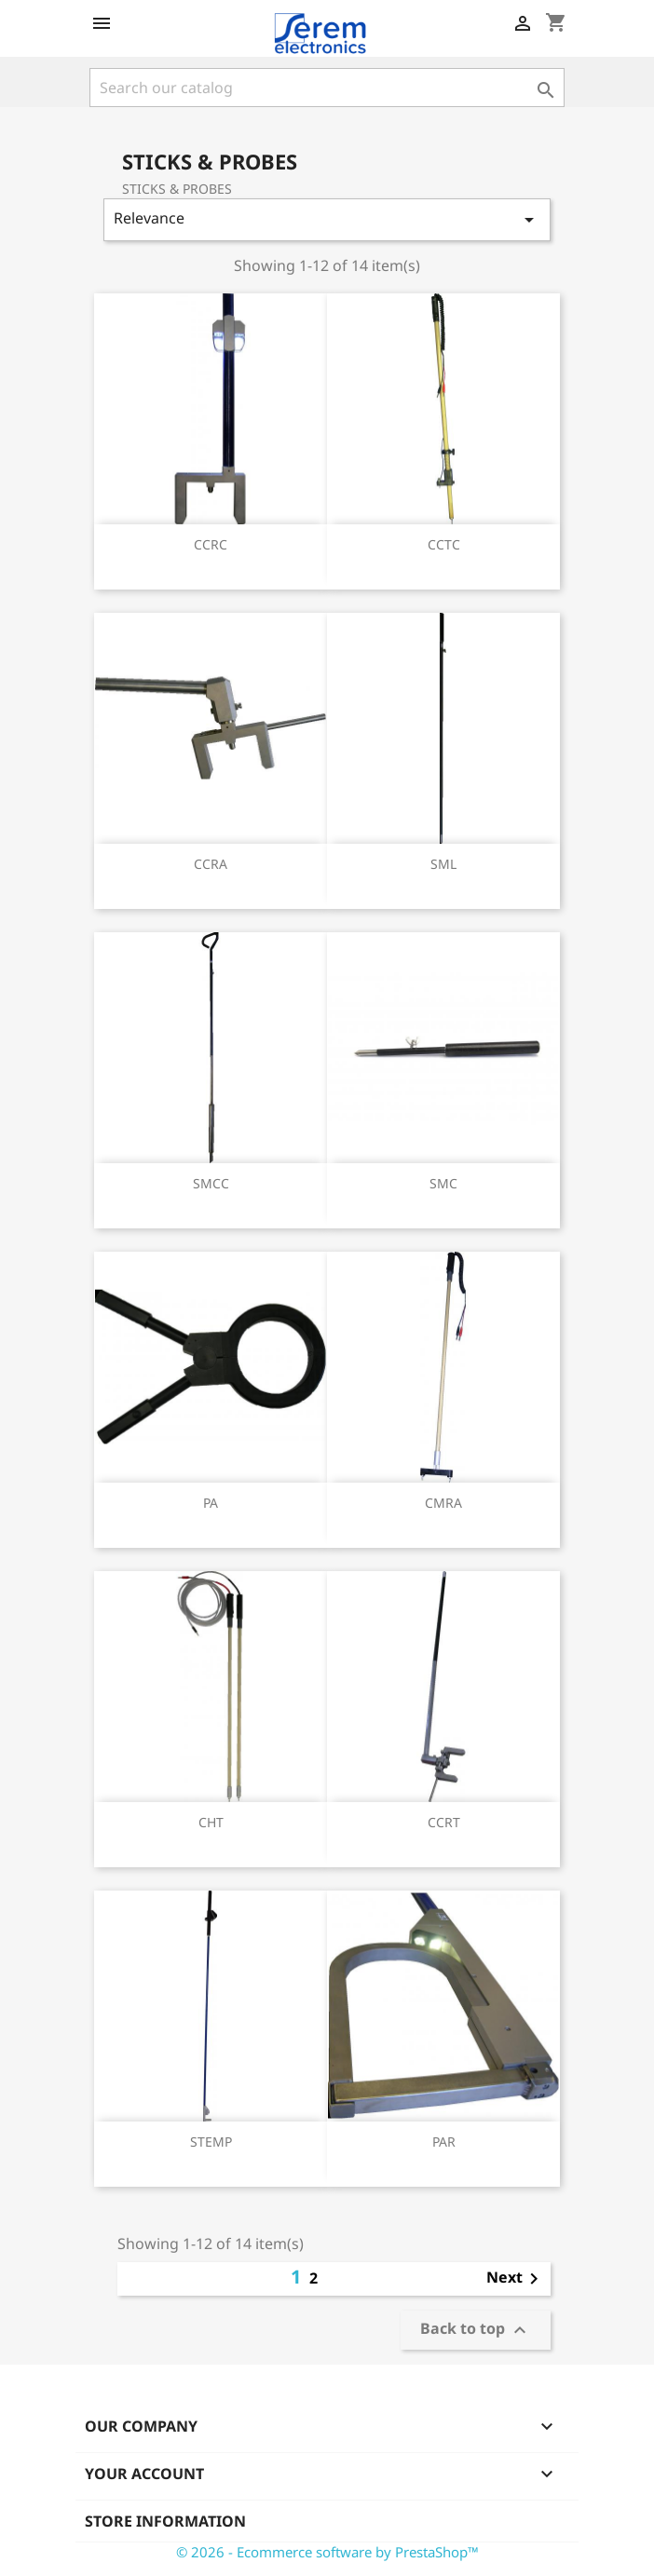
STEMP (211, 2141)
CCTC (444, 544)
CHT (211, 1822)
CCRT (444, 1822)
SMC (443, 1183)
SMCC (211, 1183)
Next (515, 2279)
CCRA (210, 864)
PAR (444, 2141)
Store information (165, 2521)
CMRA (443, 1503)
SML (443, 864)
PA (210, 1503)
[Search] (327, 87)
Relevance (327, 219)
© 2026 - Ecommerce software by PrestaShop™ (327, 2551)
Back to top (475, 2330)
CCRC (210, 544)
